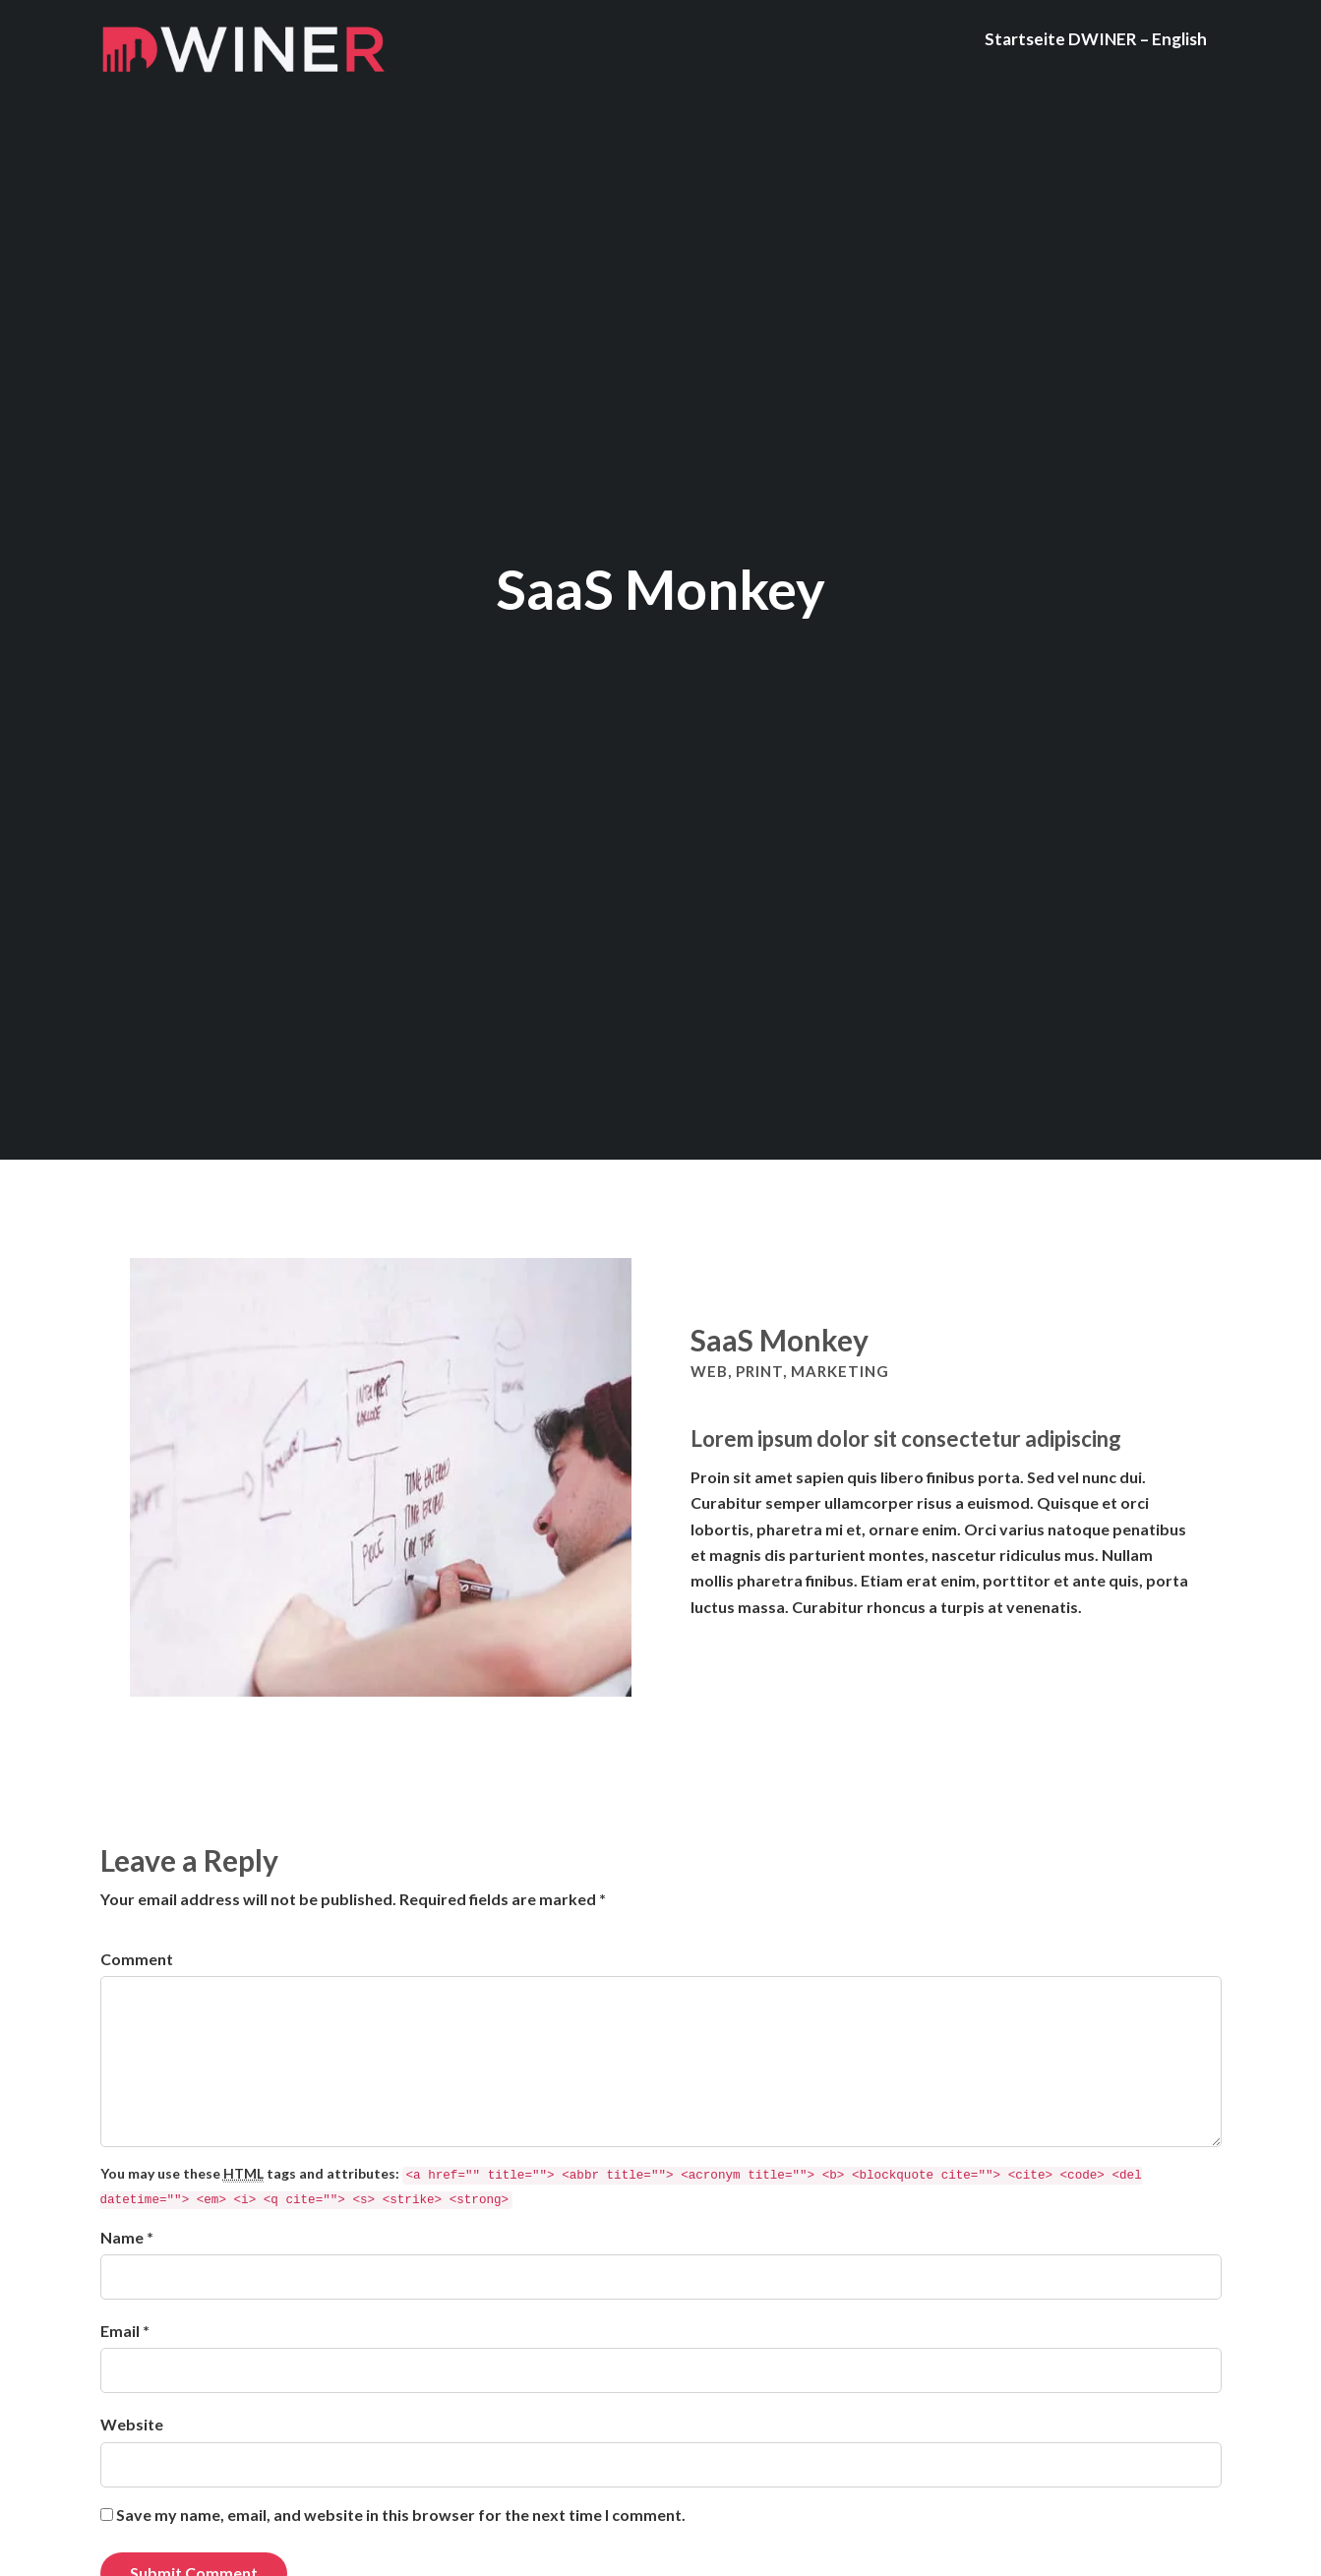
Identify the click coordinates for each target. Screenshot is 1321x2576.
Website (131, 2424)
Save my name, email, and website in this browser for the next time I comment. (401, 2514)
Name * (126, 2237)
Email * (125, 2330)
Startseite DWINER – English (1096, 39)
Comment (136, 1958)
